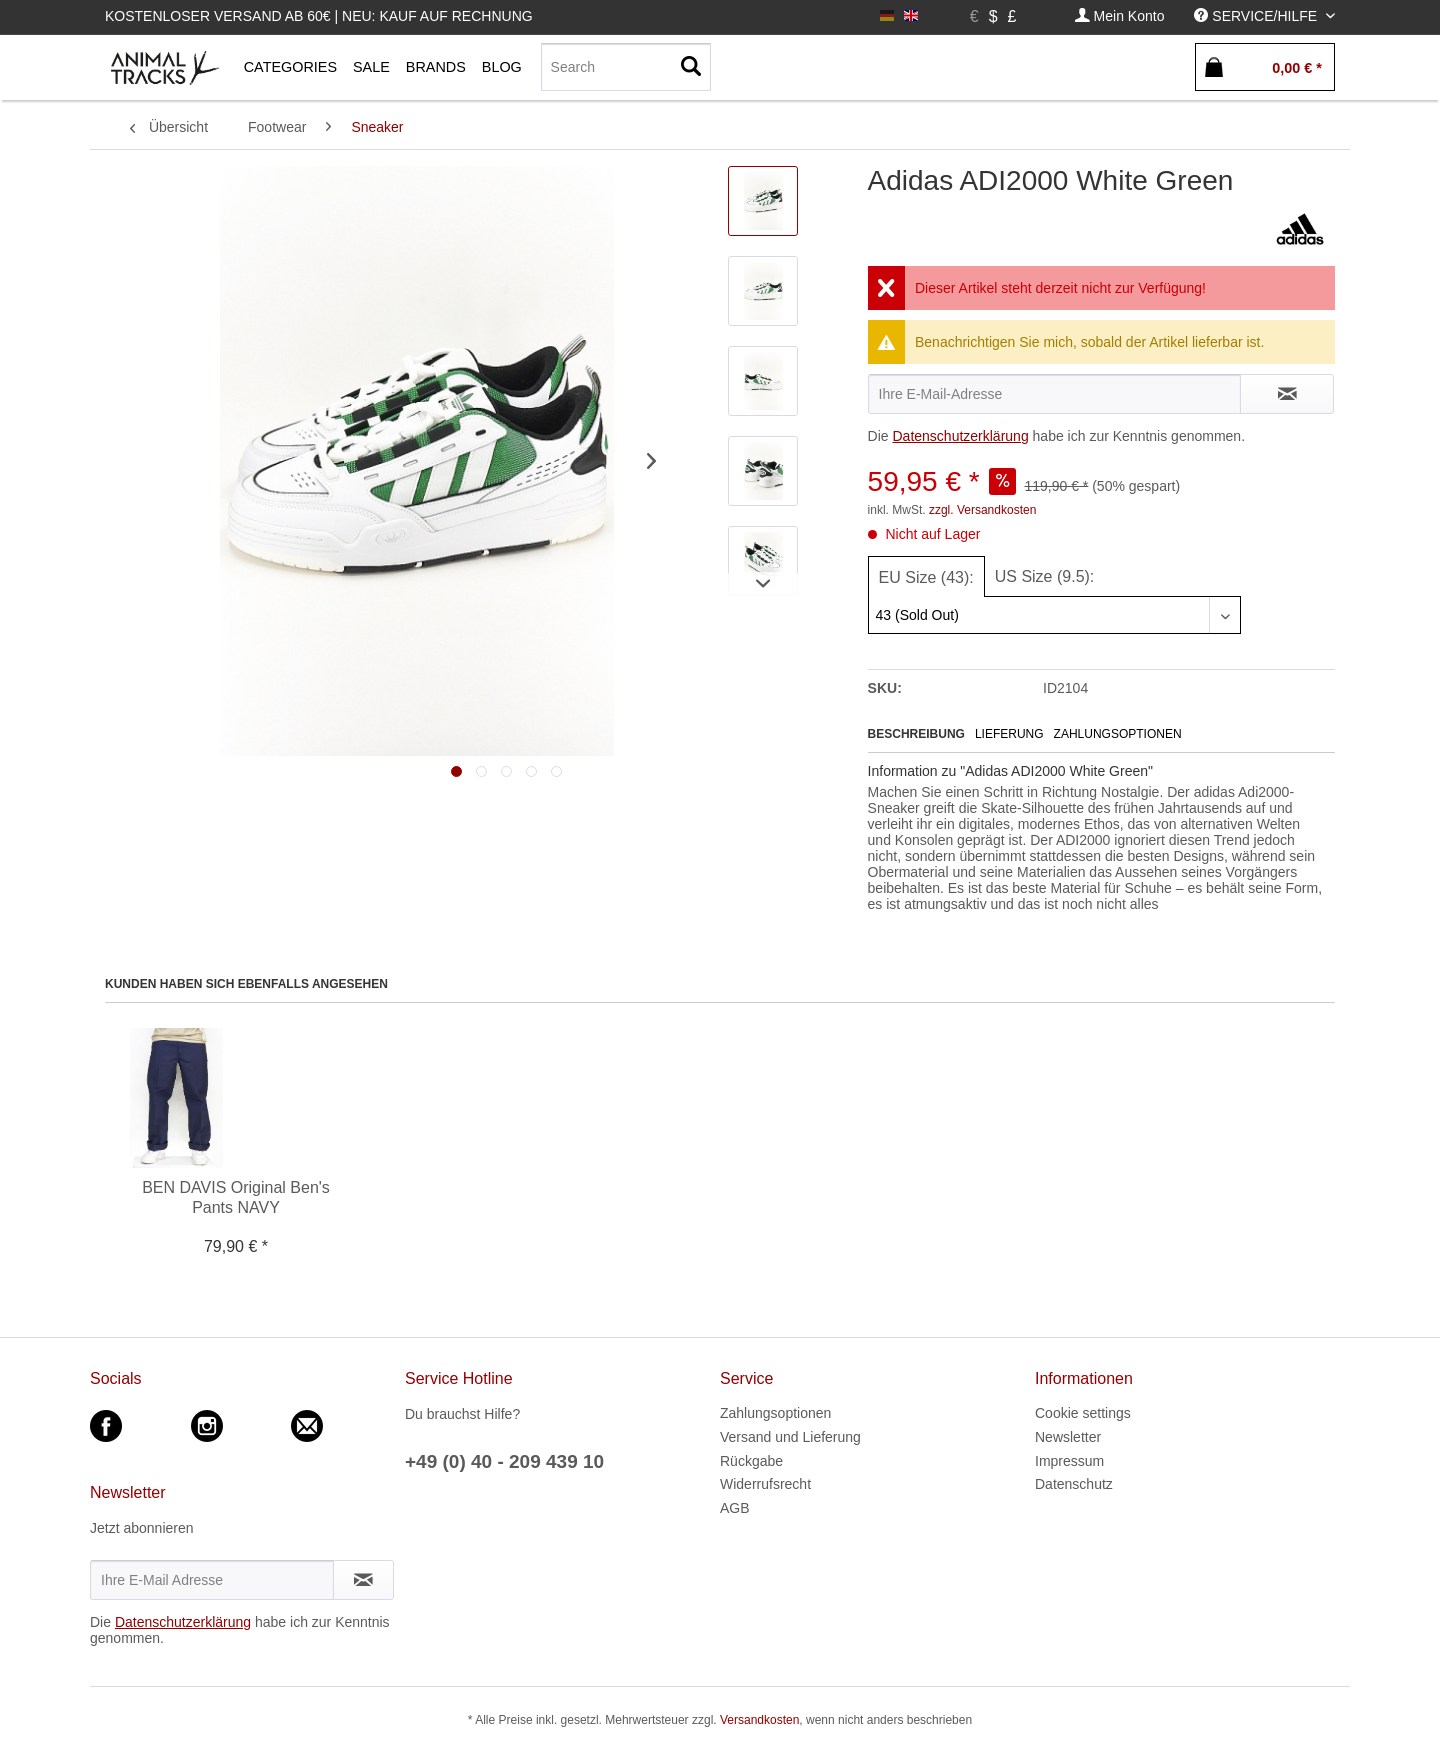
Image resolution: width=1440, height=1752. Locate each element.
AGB (735, 1508)
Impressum (1069, 1461)
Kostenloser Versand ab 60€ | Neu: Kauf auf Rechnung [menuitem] (319, 16)
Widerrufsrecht (765, 1484)
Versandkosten (759, 1720)
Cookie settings (1083, 1413)
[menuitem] (1120, 16)
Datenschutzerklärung (960, 436)
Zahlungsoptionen (1118, 734)
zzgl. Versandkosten (982, 510)
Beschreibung (916, 734)
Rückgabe (751, 1461)
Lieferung (1009, 734)
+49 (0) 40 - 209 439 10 (504, 1461)
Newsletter (1068, 1437)
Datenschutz (1074, 1484)
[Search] (626, 67)
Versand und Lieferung (790, 1437)
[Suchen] (691, 67)
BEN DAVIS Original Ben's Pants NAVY (236, 1197)
